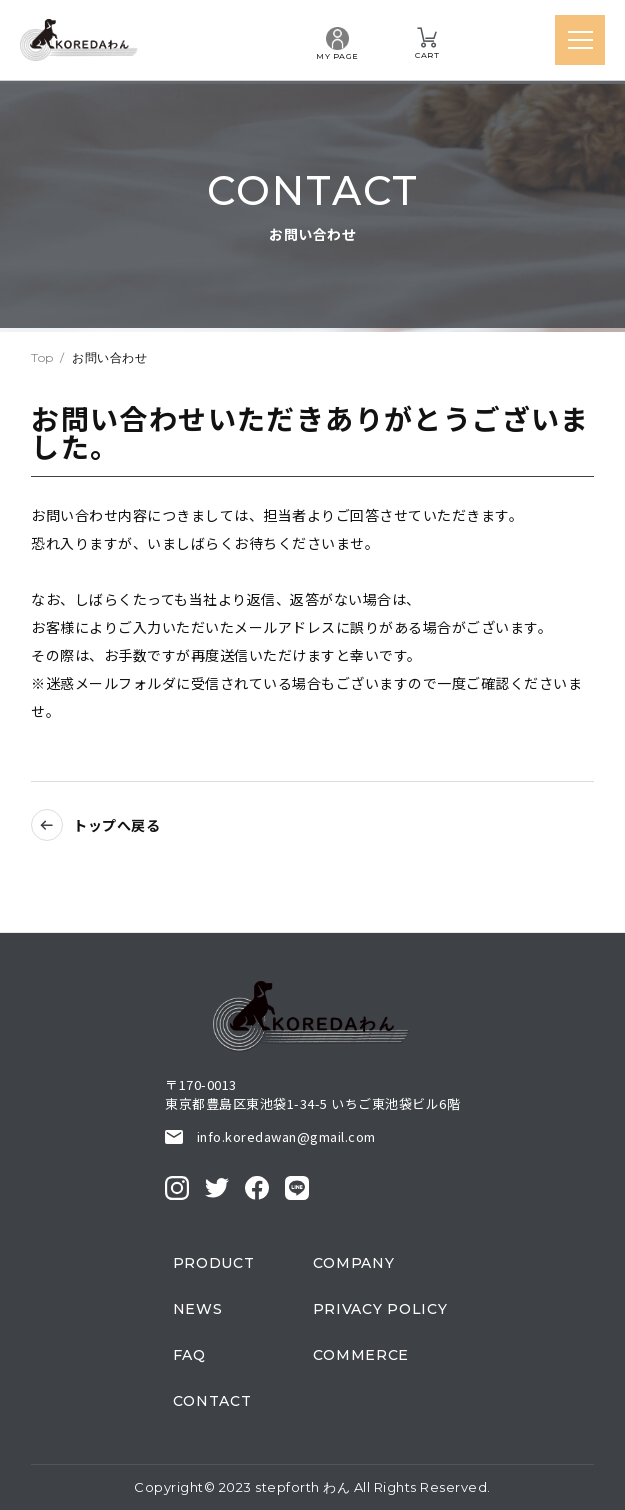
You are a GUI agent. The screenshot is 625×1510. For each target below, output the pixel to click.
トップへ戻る (116, 825)
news (198, 1309)
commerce (361, 1355)
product (214, 1263)
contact (212, 1401)
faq (189, 1355)
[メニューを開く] (580, 40)
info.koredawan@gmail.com (286, 1136)
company (354, 1263)
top (42, 357)
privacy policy (380, 1309)
